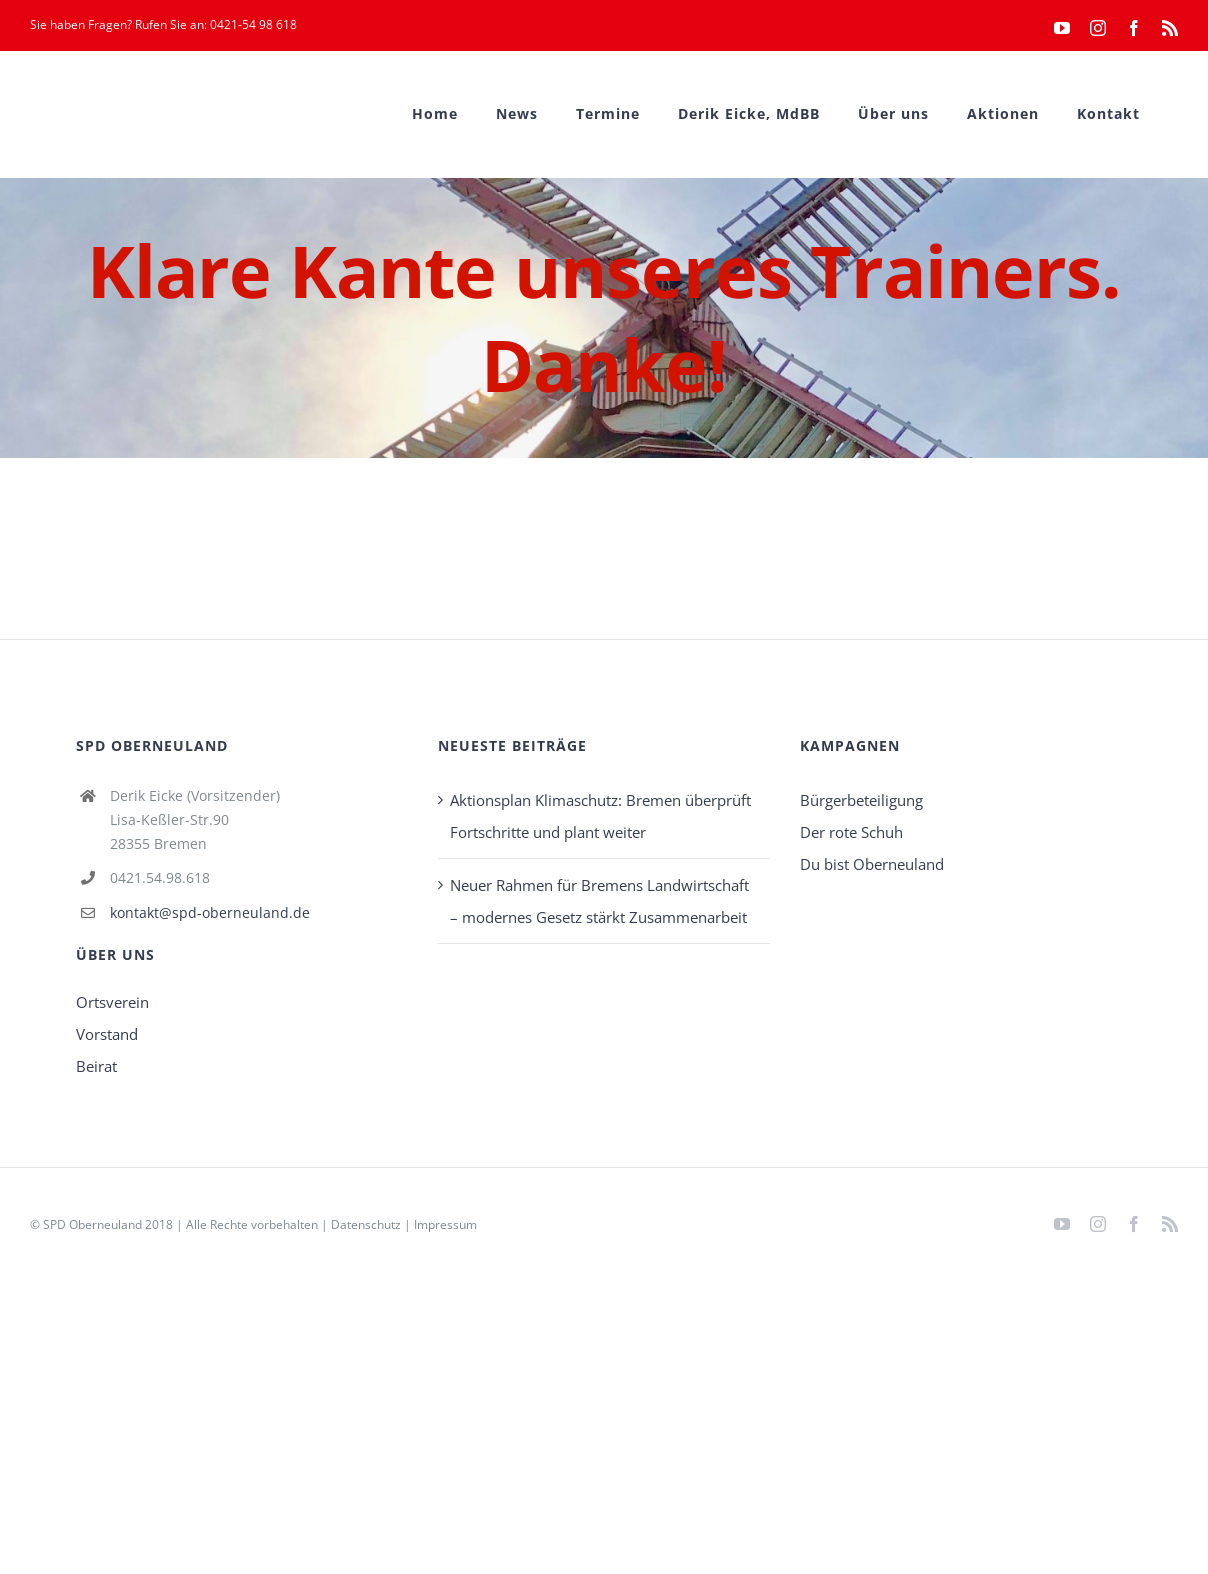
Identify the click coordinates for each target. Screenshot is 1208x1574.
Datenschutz (366, 1224)
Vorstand (107, 1034)
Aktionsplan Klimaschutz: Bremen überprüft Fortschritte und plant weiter (600, 816)
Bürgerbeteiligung (861, 800)
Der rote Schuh (851, 832)
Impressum (445, 1224)
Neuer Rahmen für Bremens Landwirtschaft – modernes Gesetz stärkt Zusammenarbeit (599, 901)
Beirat (96, 1066)
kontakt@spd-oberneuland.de (210, 912)
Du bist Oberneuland (872, 864)
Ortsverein (112, 1002)
